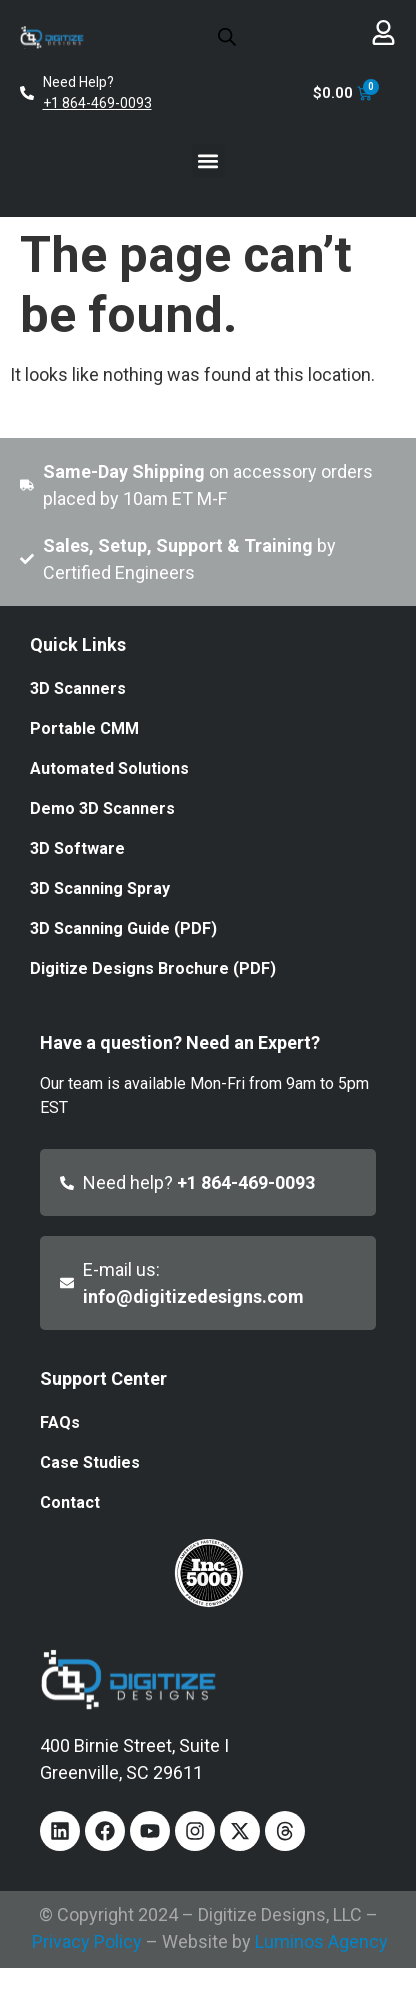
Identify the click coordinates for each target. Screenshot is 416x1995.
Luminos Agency (321, 1941)
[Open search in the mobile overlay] (227, 36)
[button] (208, 160)
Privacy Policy (87, 1941)
